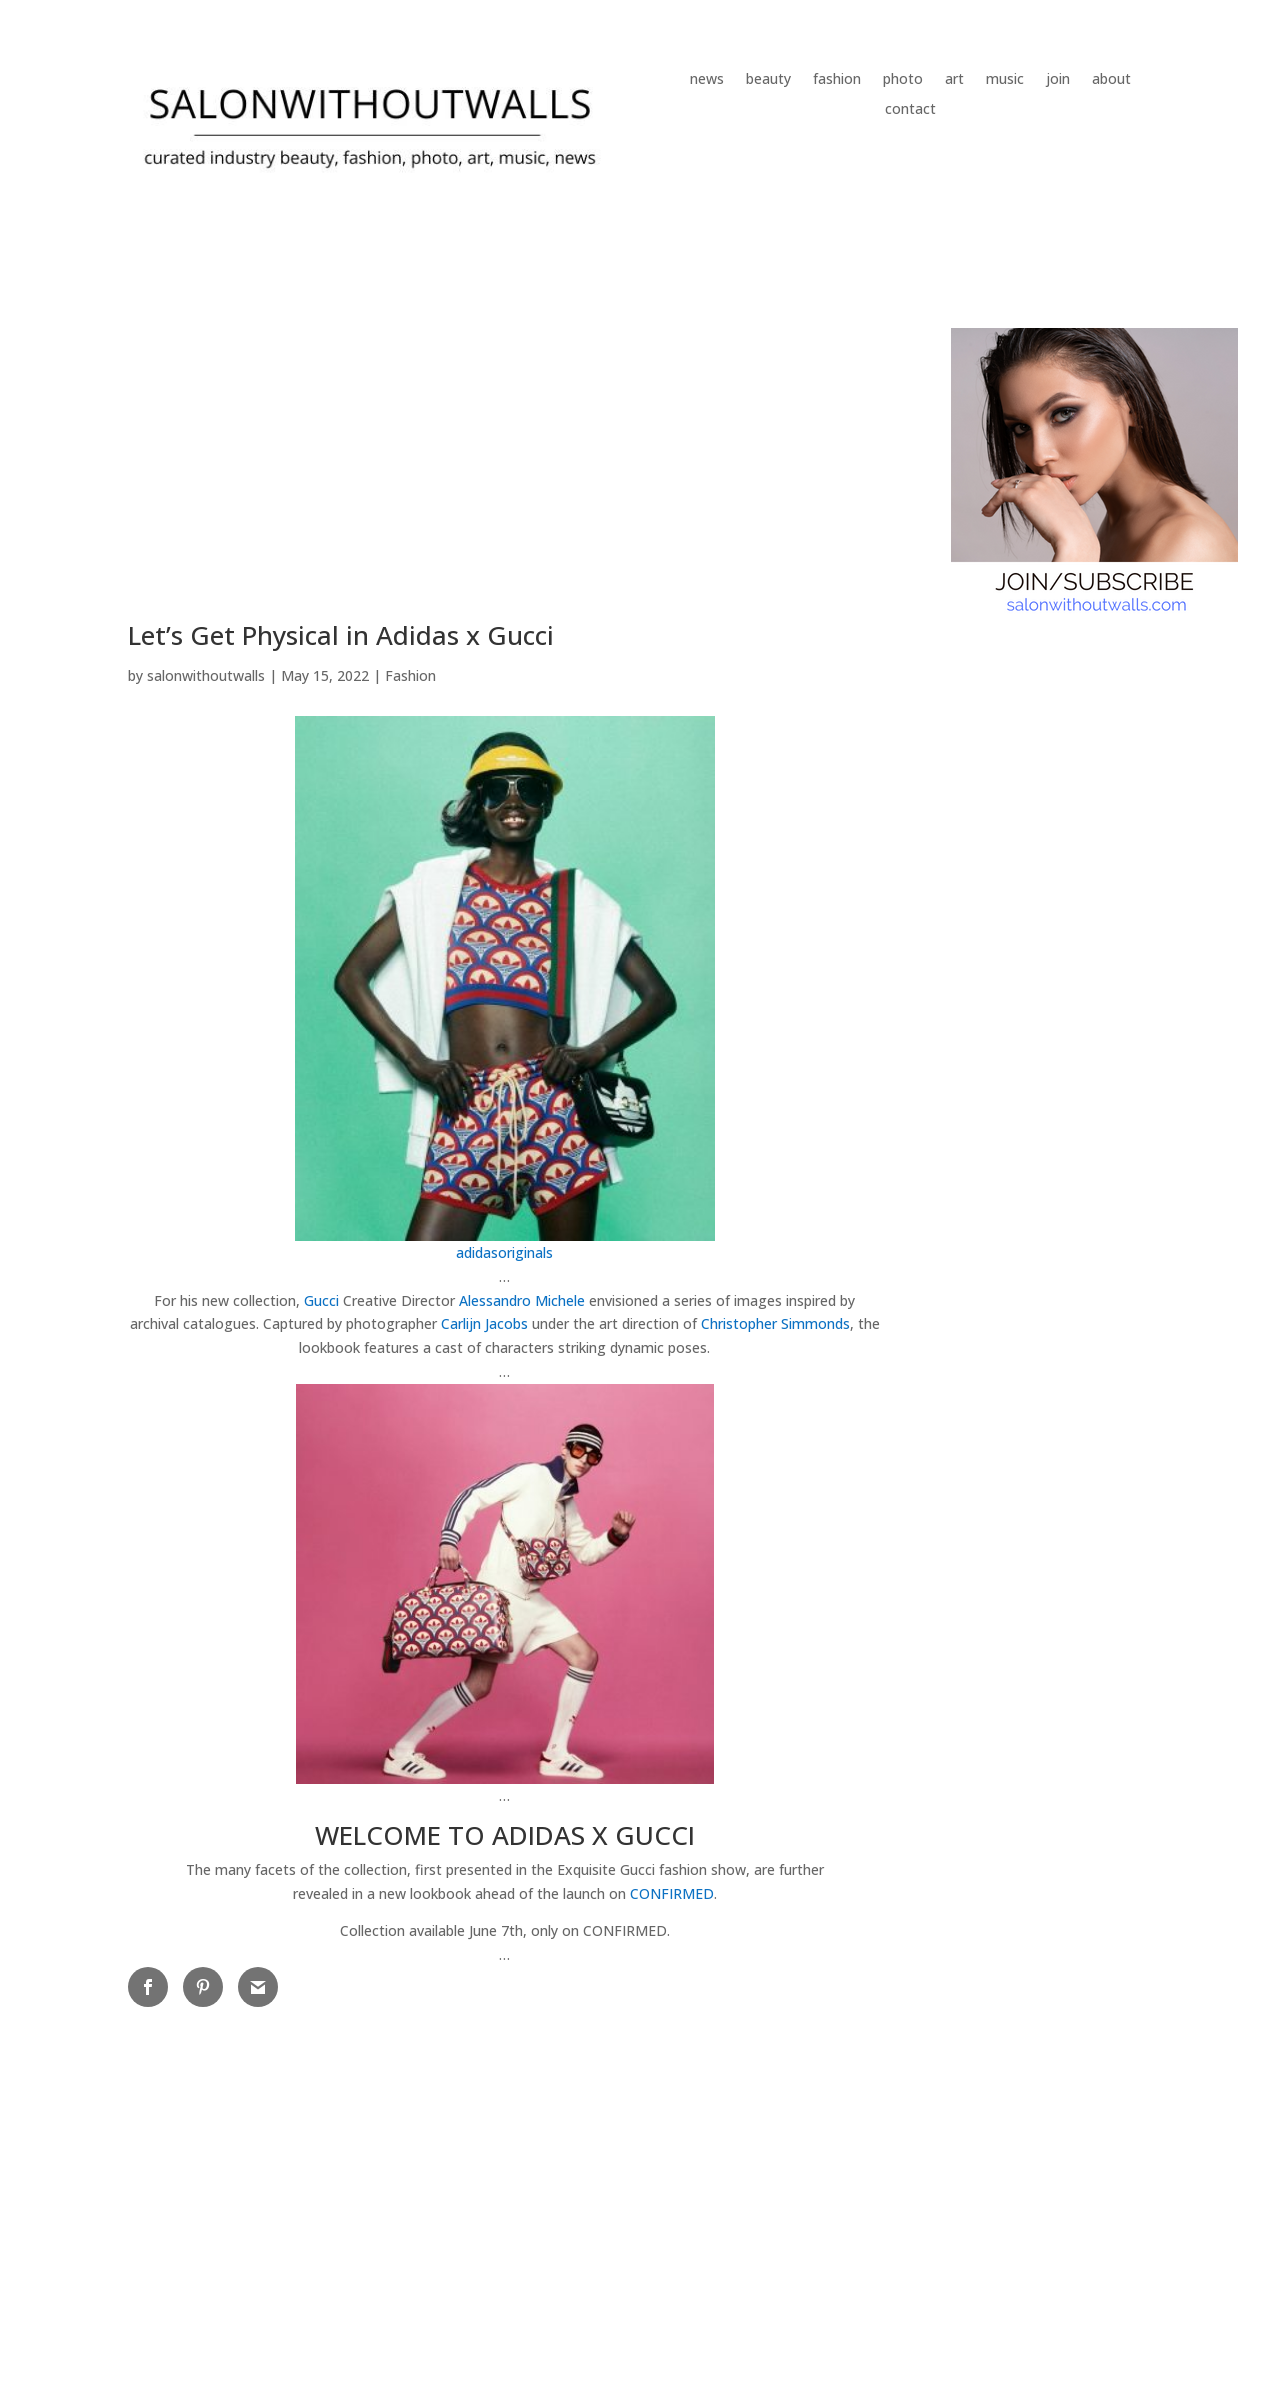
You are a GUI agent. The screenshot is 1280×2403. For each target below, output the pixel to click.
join (1058, 80)
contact (910, 110)
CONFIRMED (672, 1893)
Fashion (410, 675)
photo (903, 80)
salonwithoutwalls (206, 675)
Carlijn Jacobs (484, 1323)
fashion (837, 80)
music (1005, 80)
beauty (768, 80)
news (707, 80)
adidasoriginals (504, 1252)
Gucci (321, 1300)
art (954, 80)
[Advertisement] (505, 454)
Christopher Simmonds (775, 1323)
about (1111, 80)
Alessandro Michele (522, 1300)
